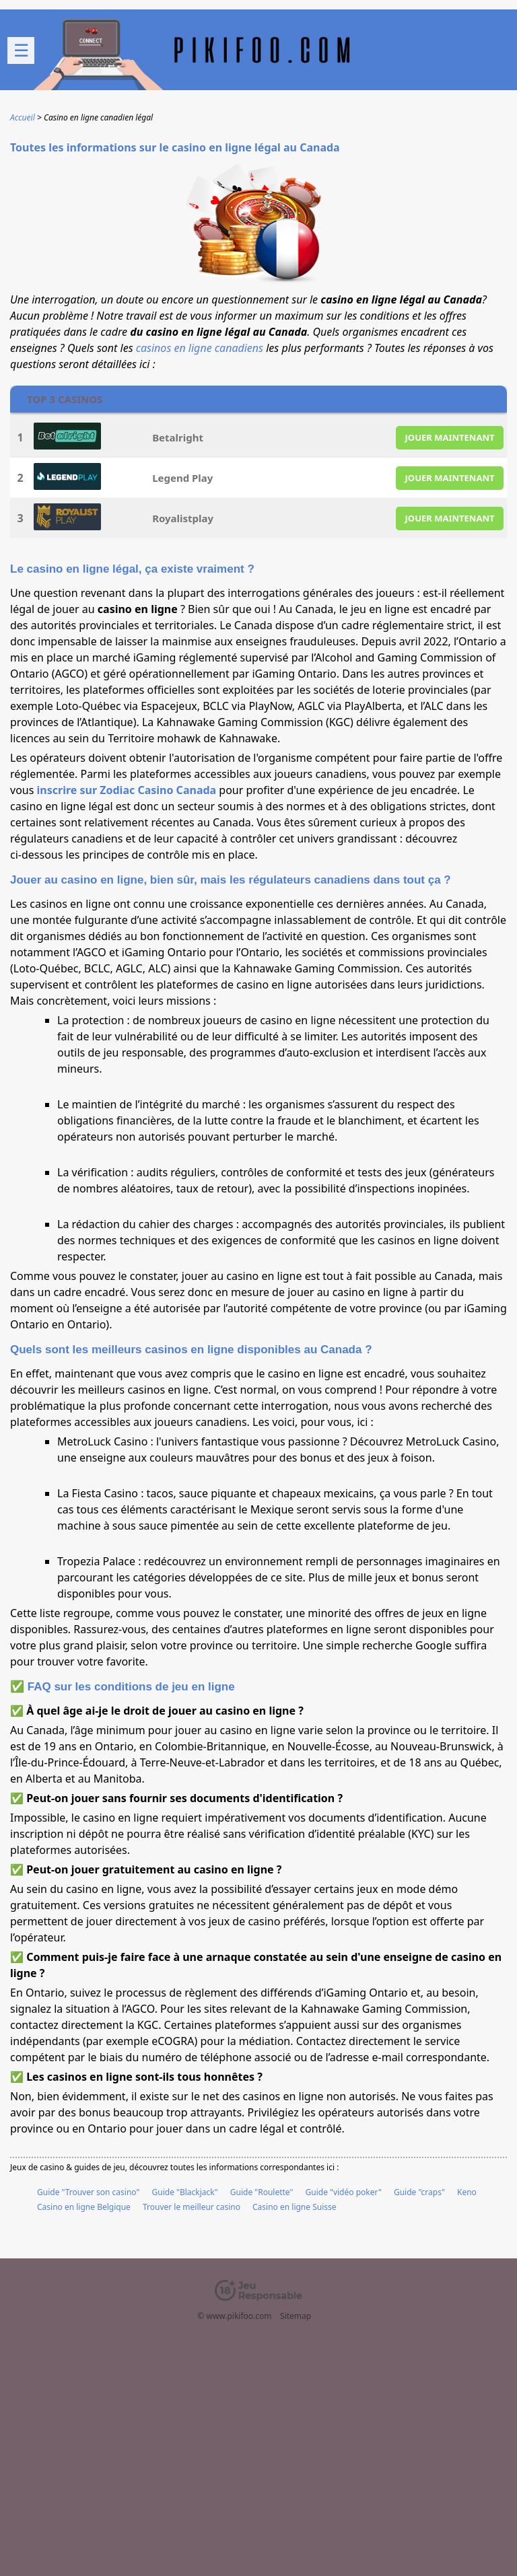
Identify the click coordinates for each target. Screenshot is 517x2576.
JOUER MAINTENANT (450, 437)
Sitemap (295, 2316)
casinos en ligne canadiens (199, 348)
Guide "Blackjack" (185, 2192)
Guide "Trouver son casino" (88, 2192)
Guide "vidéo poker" (344, 2192)
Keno (467, 2192)
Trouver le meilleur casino (191, 2207)
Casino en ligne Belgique (84, 2207)
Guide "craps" (419, 2192)
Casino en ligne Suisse (294, 2207)
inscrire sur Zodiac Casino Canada (127, 790)
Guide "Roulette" (262, 2192)
